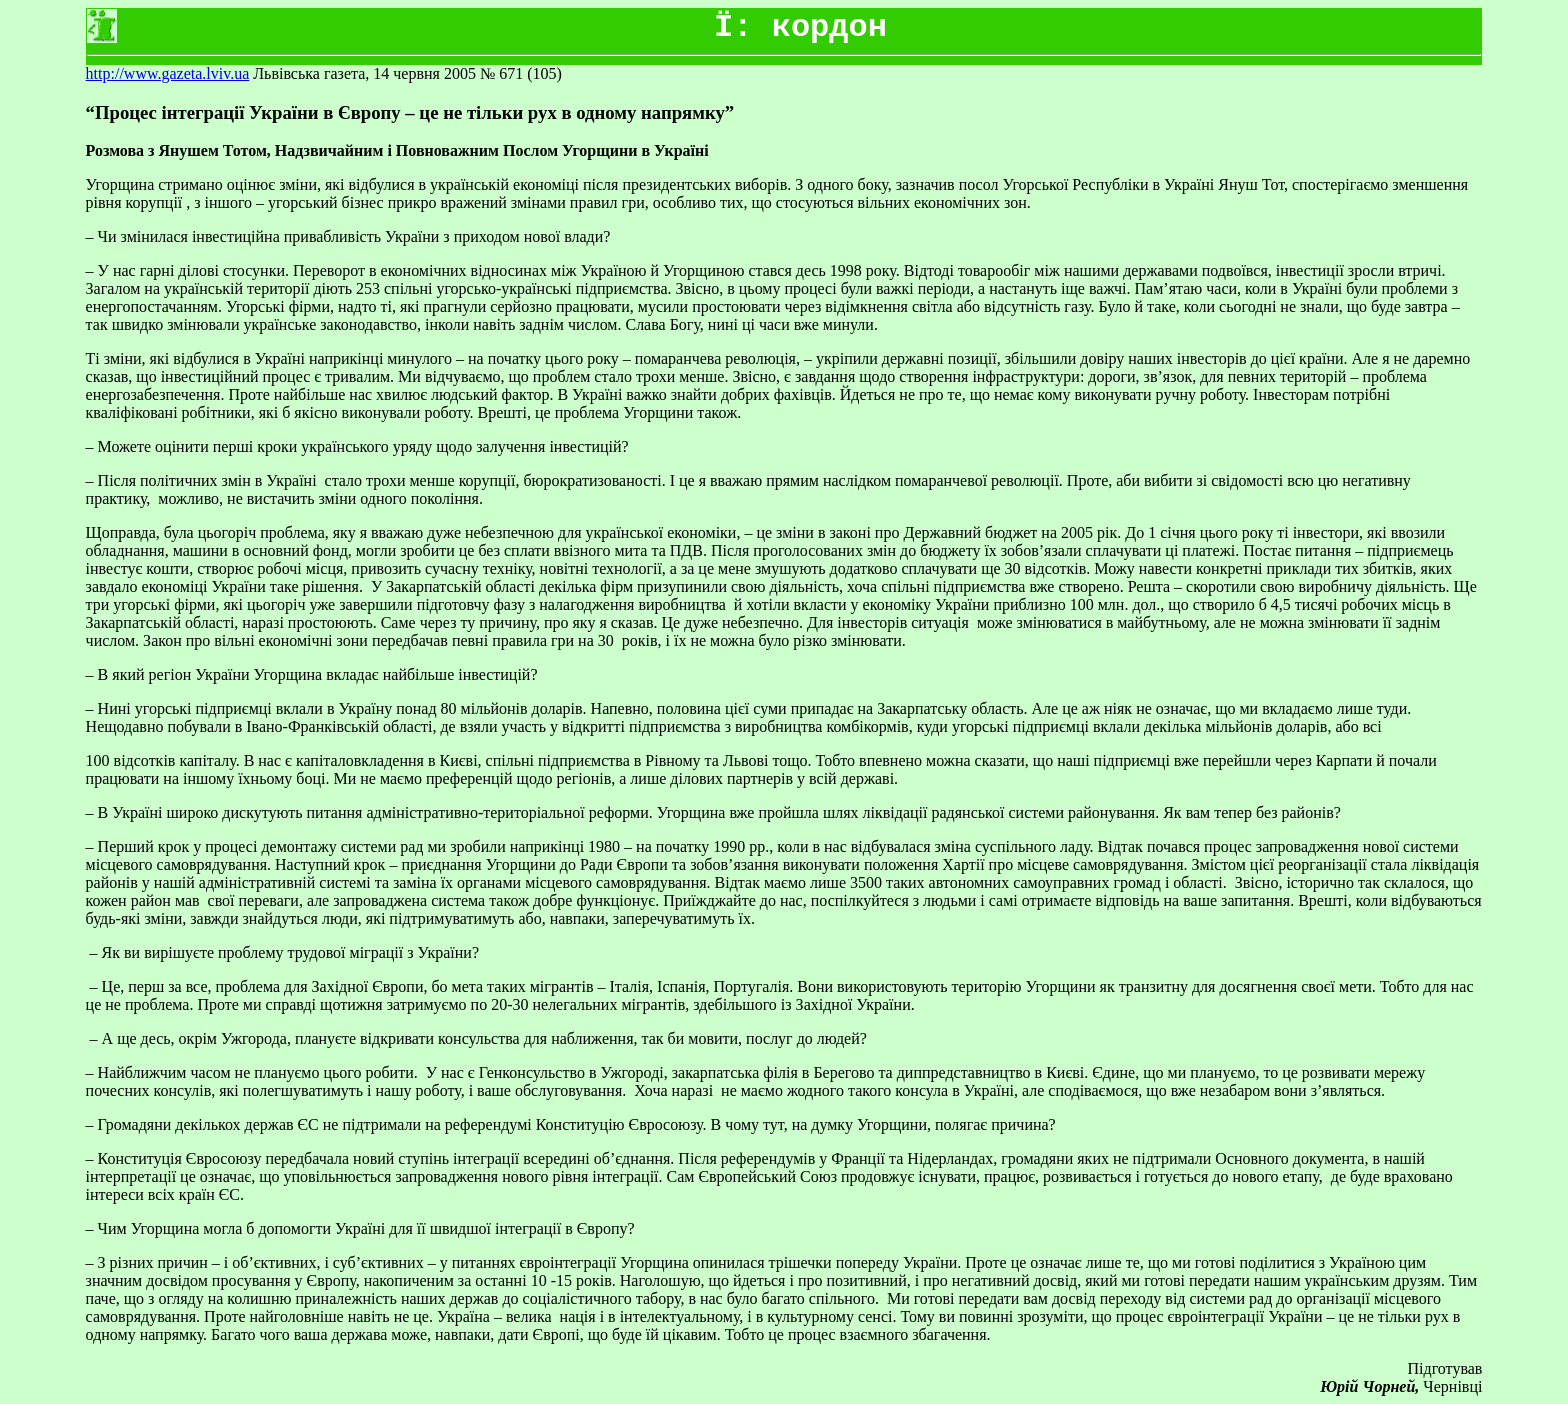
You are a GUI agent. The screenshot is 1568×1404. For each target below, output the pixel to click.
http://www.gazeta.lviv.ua (168, 73)
